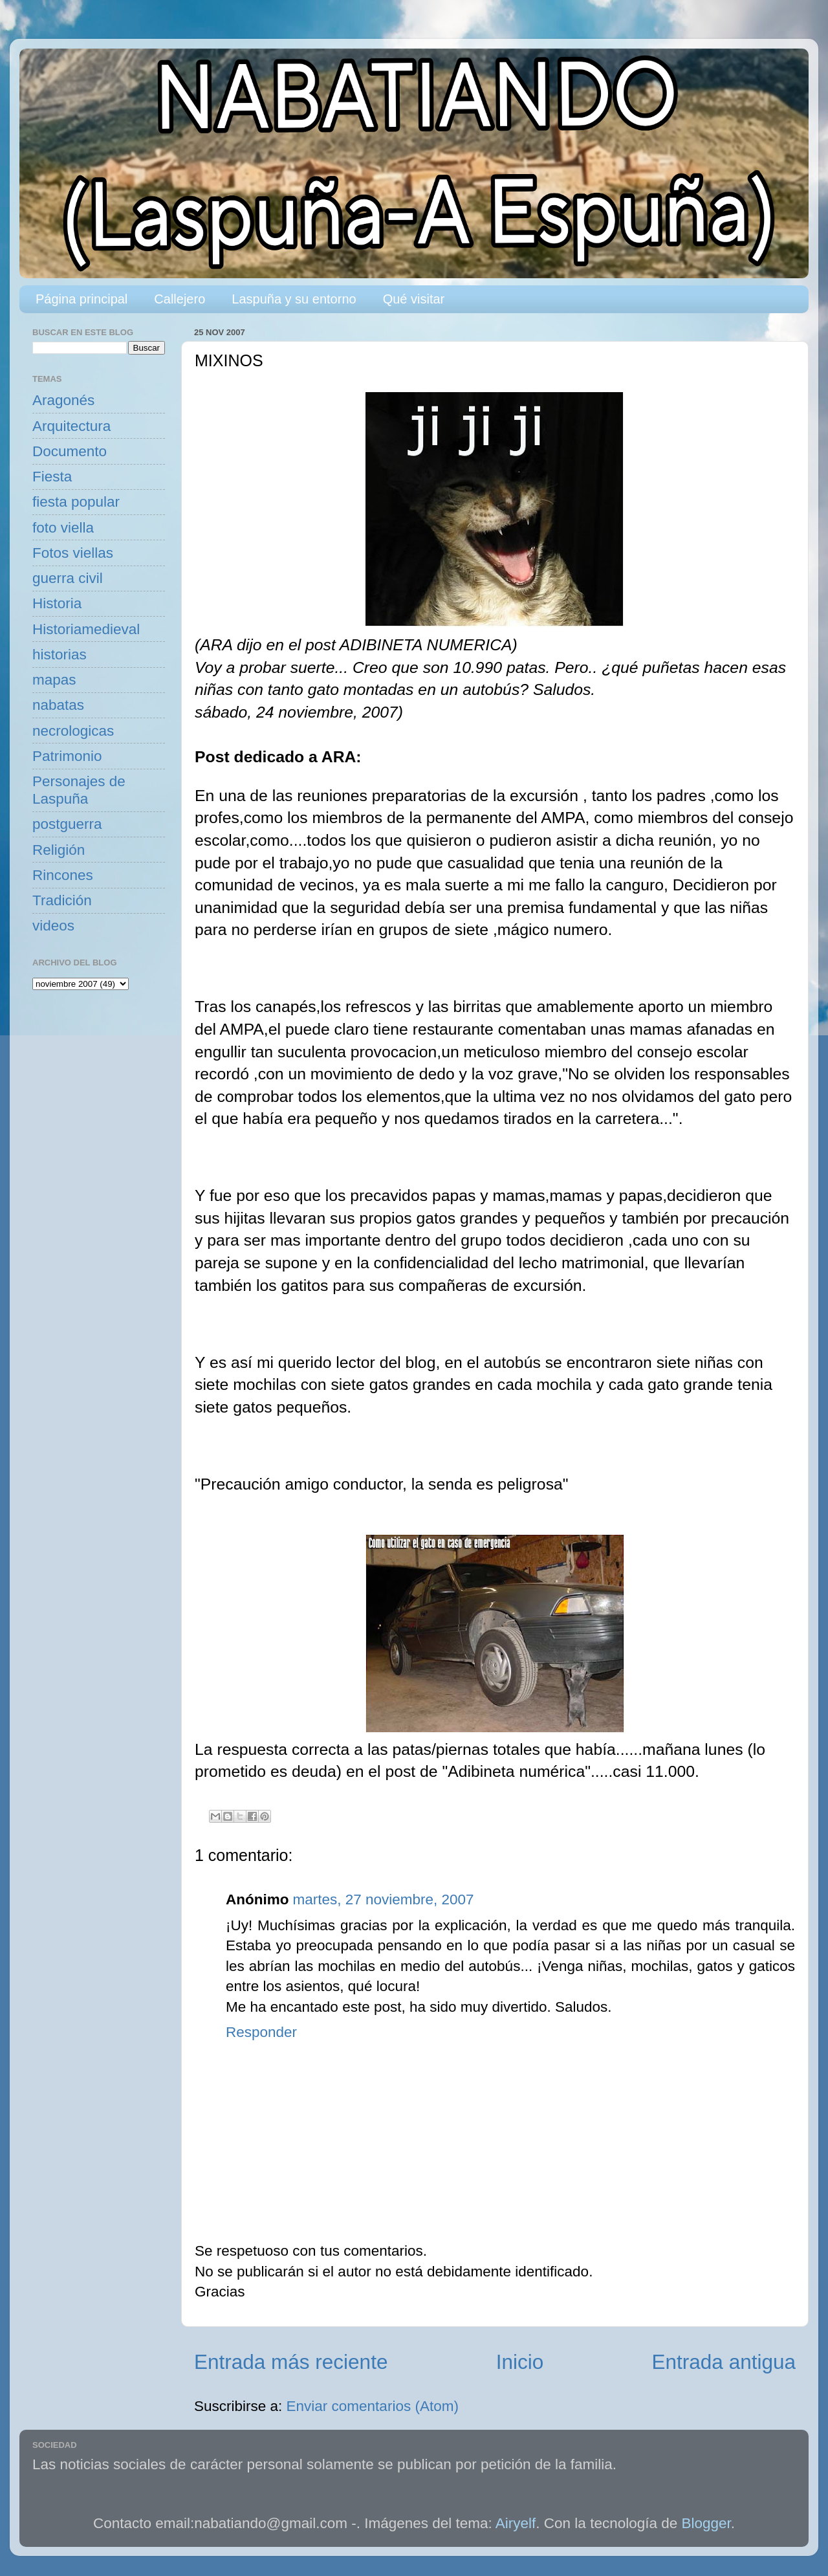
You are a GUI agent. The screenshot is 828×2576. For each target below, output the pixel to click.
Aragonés (63, 400)
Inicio (520, 2361)
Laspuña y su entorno (294, 299)
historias (59, 654)
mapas (54, 680)
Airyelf (516, 2523)
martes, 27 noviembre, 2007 (383, 1899)
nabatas (58, 705)
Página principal (81, 299)
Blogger (706, 2523)
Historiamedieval (86, 629)
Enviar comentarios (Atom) (373, 2406)
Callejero (179, 299)
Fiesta (52, 476)
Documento (69, 451)
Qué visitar (414, 299)
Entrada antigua (724, 2361)
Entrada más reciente (290, 2361)
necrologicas (73, 731)
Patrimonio (67, 756)
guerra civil (67, 578)
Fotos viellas (72, 553)
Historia (57, 603)
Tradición (62, 900)
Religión (58, 850)
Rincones (62, 875)
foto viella (63, 528)
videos (53, 926)
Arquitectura (71, 426)
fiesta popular (76, 502)
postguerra (67, 824)
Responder (261, 2032)
